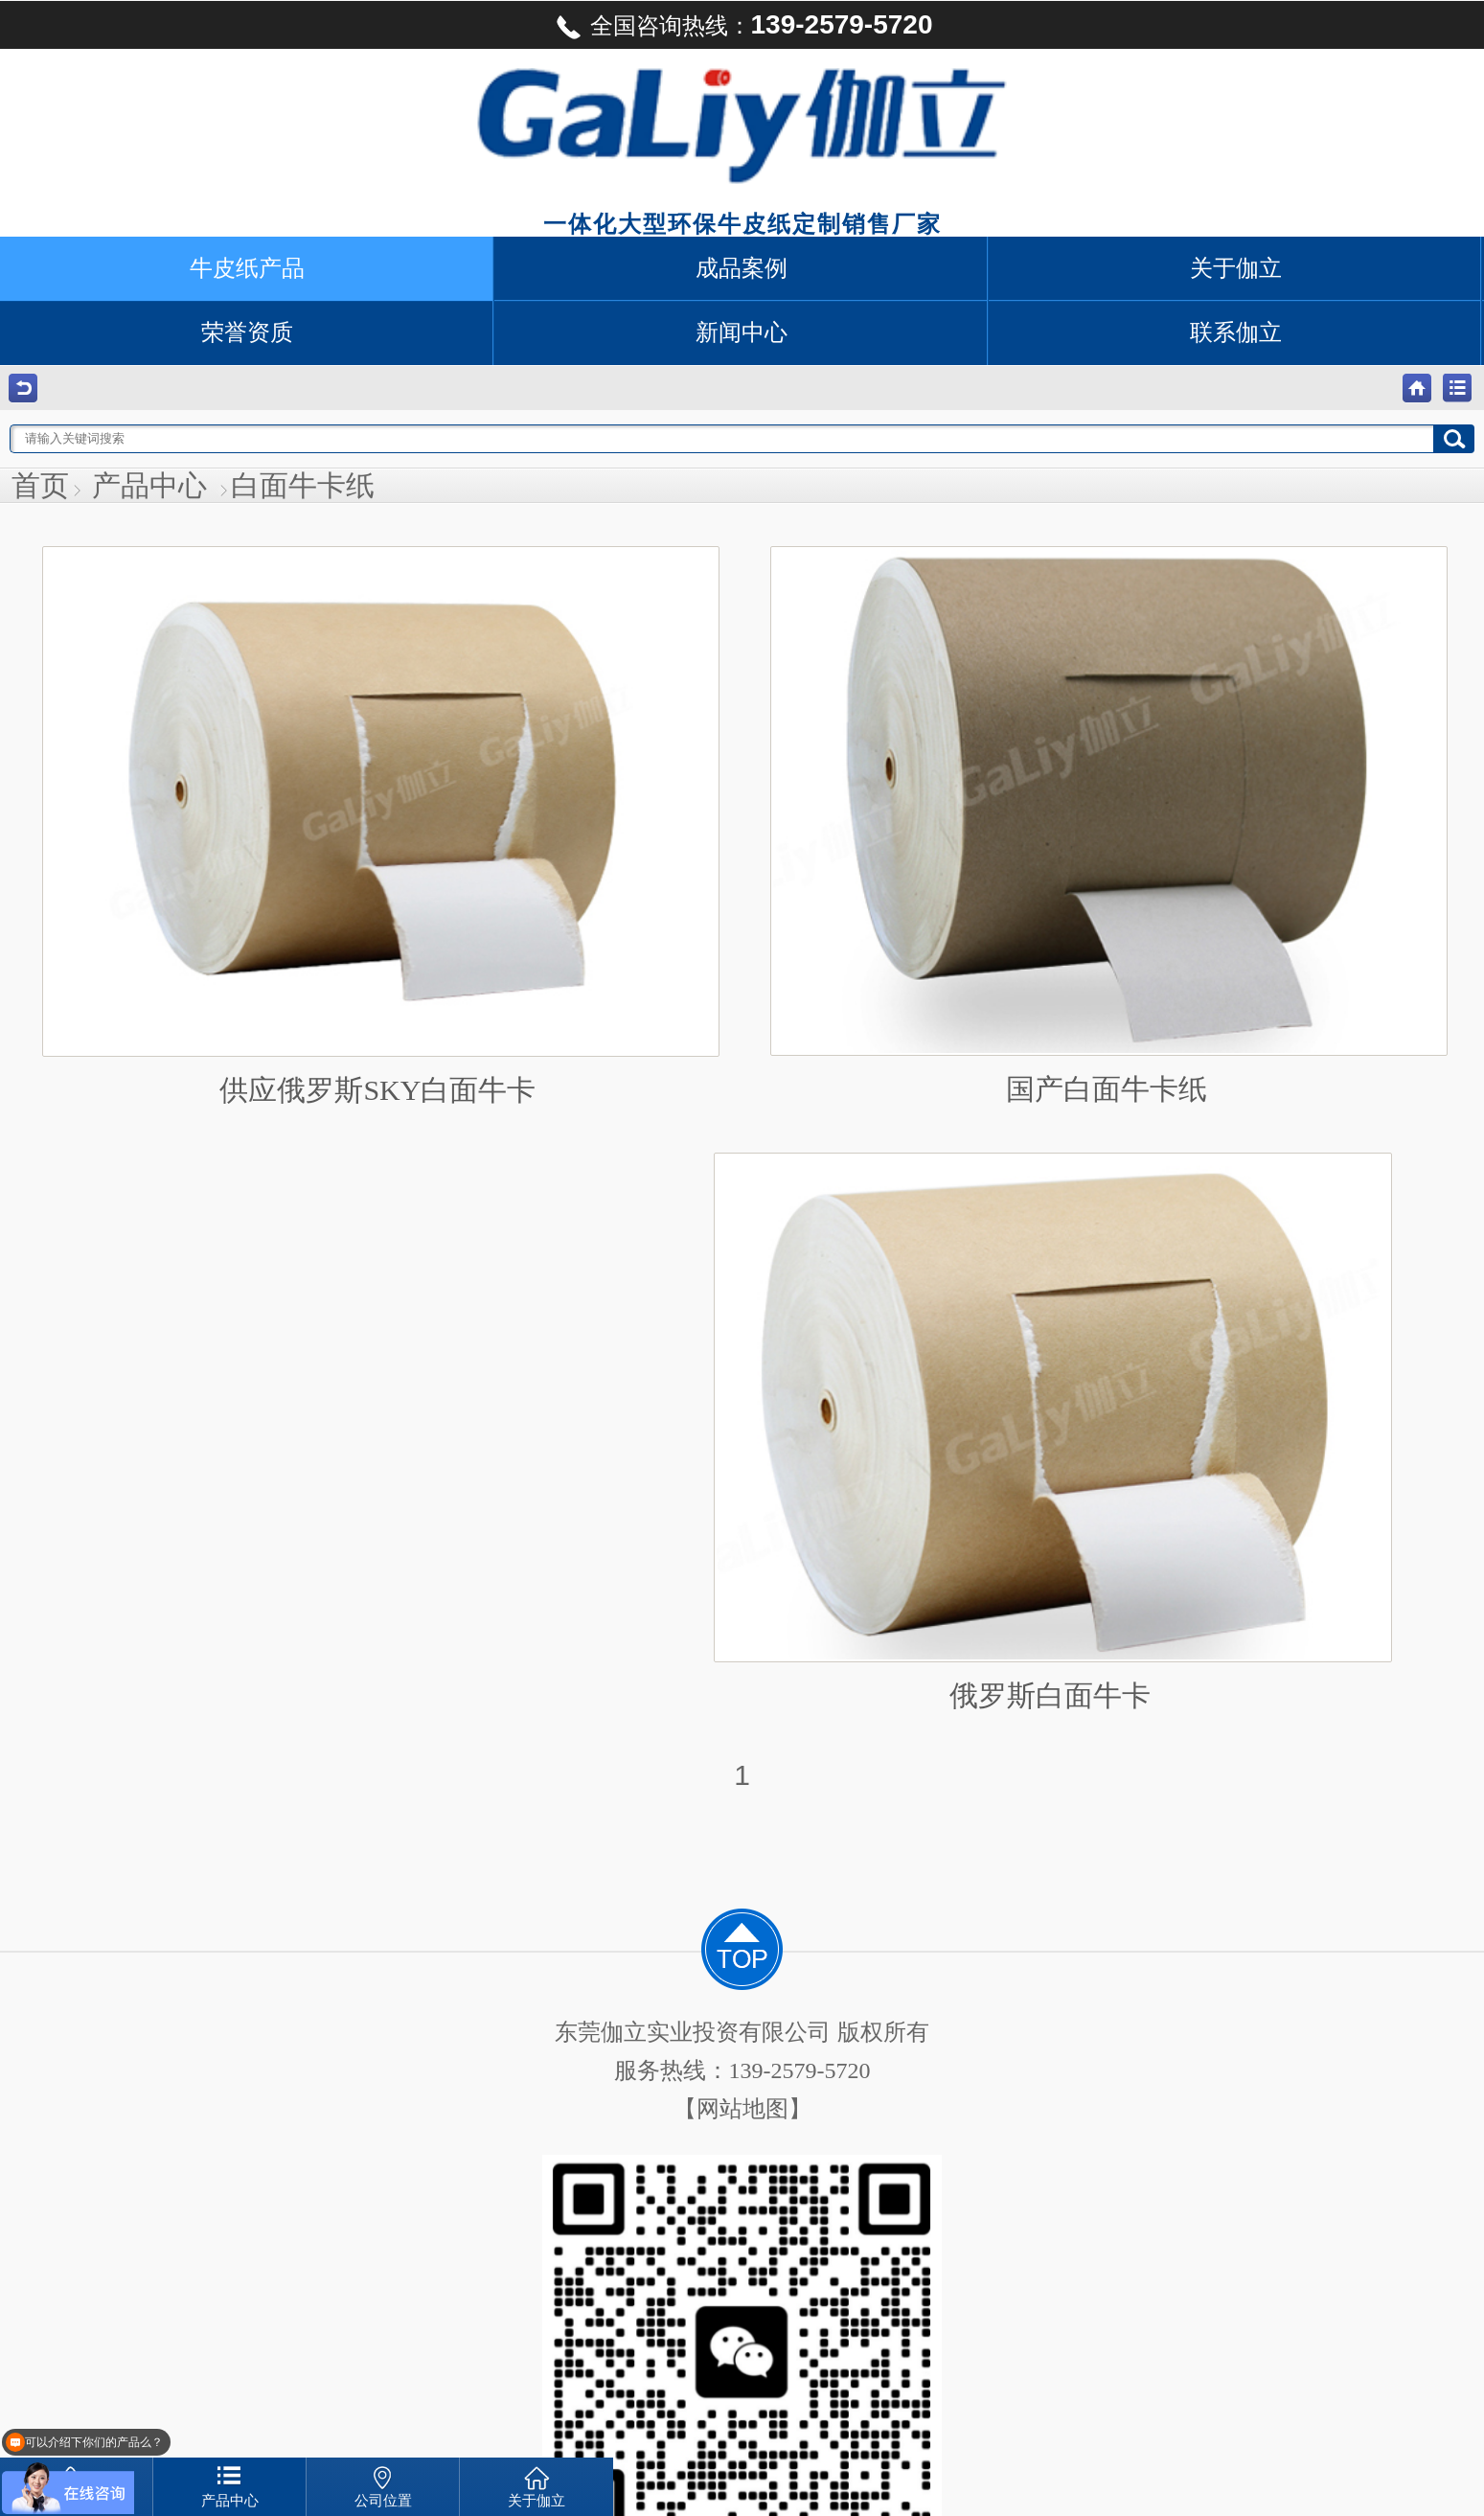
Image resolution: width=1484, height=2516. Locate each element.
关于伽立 (1236, 268)
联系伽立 (1236, 332)
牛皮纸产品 (247, 268)
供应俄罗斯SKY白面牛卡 (378, 826)
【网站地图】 (742, 2108)
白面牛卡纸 (303, 485)
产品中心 (149, 485)
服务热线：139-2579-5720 (742, 2070)
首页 (40, 485)
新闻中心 (742, 332)
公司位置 (383, 2500)
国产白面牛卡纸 (1106, 825)
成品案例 (742, 268)
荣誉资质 (247, 332)
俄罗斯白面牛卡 (1050, 1432)
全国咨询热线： (742, 27)
